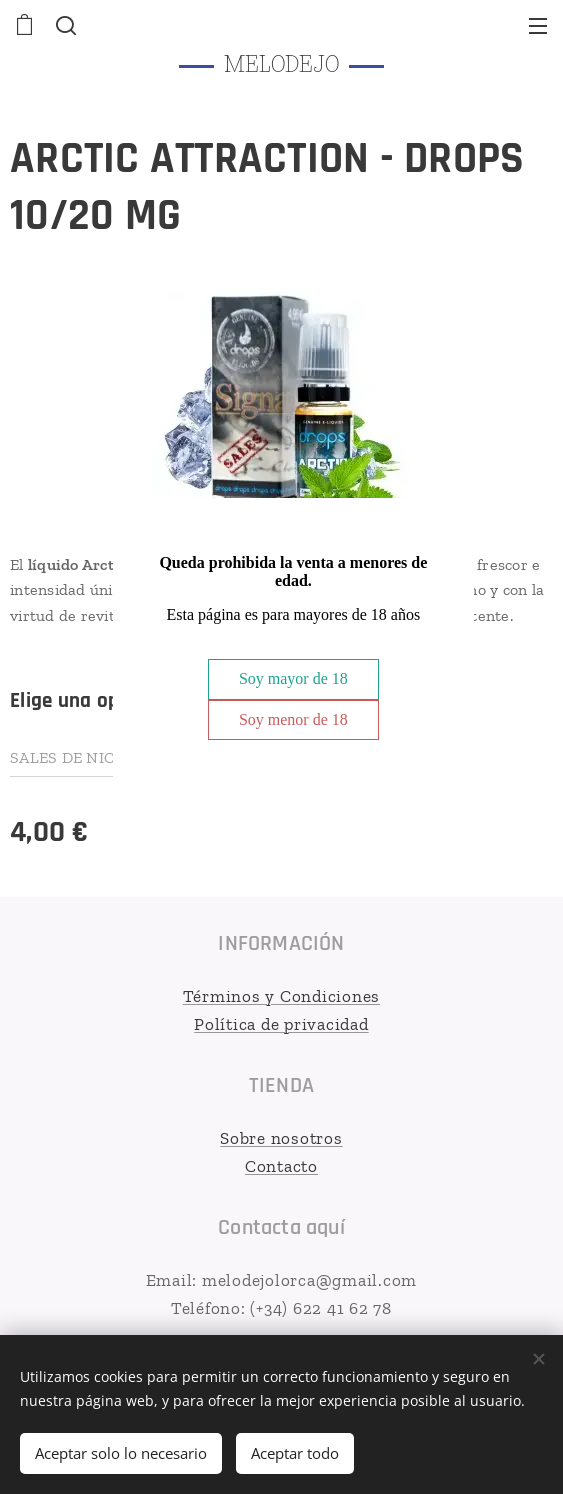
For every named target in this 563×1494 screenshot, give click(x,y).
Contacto (281, 1165)
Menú (538, 26)
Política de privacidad (281, 1023)
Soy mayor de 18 (293, 678)
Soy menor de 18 (293, 719)
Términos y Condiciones (282, 996)
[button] (64, 25)
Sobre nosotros (281, 1138)
